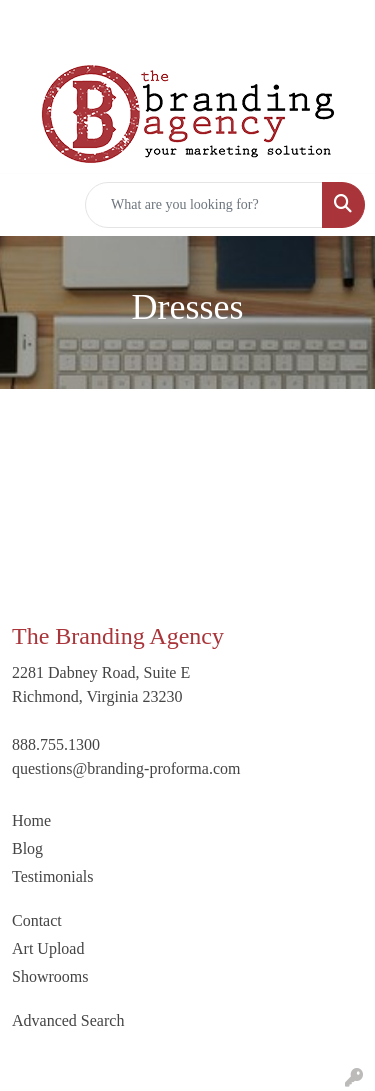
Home (31, 820)
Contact (37, 920)
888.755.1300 (56, 744)
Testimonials (53, 876)
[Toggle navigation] (31, 205)
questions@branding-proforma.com (126, 768)
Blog (27, 848)
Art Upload (48, 948)
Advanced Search (68, 1020)
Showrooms (50, 976)
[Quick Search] (204, 205)
